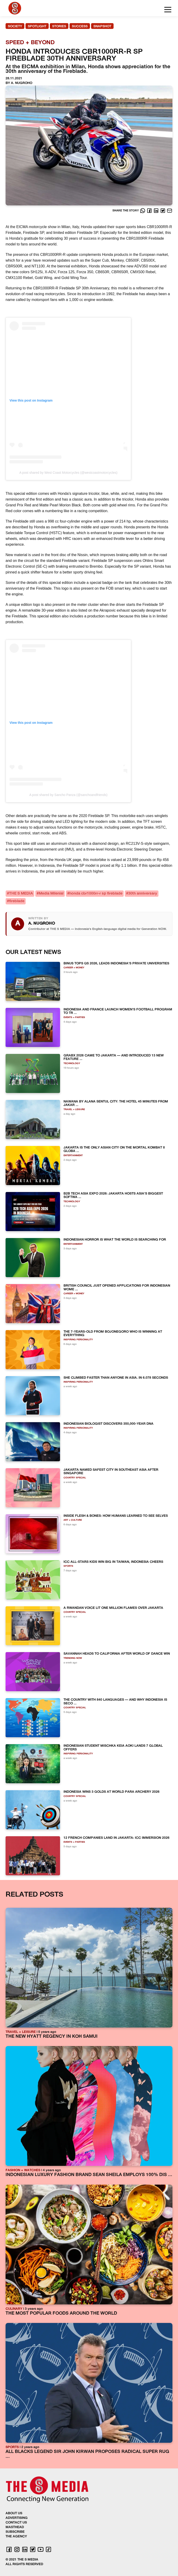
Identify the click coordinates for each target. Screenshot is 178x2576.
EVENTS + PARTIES (74, 1017)
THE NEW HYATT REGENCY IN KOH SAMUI (52, 2036)
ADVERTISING (17, 2518)
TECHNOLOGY (72, 1063)
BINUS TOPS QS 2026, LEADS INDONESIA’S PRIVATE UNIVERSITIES (116, 963)
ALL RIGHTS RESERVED (24, 2564)
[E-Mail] (169, 210)
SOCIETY (15, 26)
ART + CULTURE (73, 1520)
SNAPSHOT (102, 26)
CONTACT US (16, 2522)
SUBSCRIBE (15, 2532)
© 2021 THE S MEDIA (22, 2559)
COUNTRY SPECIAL (75, 1478)
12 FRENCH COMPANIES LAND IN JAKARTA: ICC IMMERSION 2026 (116, 1838)
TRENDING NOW (73, 1658)
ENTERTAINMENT (73, 1155)
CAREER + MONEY (74, 967)
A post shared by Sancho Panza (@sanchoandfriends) (68, 795)
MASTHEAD (15, 2527)
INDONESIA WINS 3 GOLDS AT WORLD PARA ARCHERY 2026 (111, 1792)
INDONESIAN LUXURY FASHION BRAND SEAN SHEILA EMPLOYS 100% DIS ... (89, 2175)
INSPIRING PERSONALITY (78, 1339)
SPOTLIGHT (37, 26)
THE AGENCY (16, 2536)
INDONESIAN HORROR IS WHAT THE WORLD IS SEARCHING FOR (115, 1240)
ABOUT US (14, 2513)
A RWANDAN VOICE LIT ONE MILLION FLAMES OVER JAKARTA (113, 1608)
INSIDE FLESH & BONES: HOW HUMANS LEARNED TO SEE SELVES (116, 1516)
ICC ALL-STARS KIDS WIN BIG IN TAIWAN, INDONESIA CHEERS (113, 1562)
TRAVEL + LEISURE (74, 1109)
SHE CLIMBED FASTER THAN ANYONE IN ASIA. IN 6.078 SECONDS (116, 1378)
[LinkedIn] (156, 210)
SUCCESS (80, 26)
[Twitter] (163, 210)
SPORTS (68, 1566)
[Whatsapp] (143, 210)
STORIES (59, 26)
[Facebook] (149, 210)
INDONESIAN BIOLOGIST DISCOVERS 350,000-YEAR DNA (108, 1424)
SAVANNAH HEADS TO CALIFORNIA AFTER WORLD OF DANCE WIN (117, 1654)
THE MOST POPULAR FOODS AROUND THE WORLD (61, 2313)
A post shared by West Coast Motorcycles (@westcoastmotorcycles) (68, 472)
